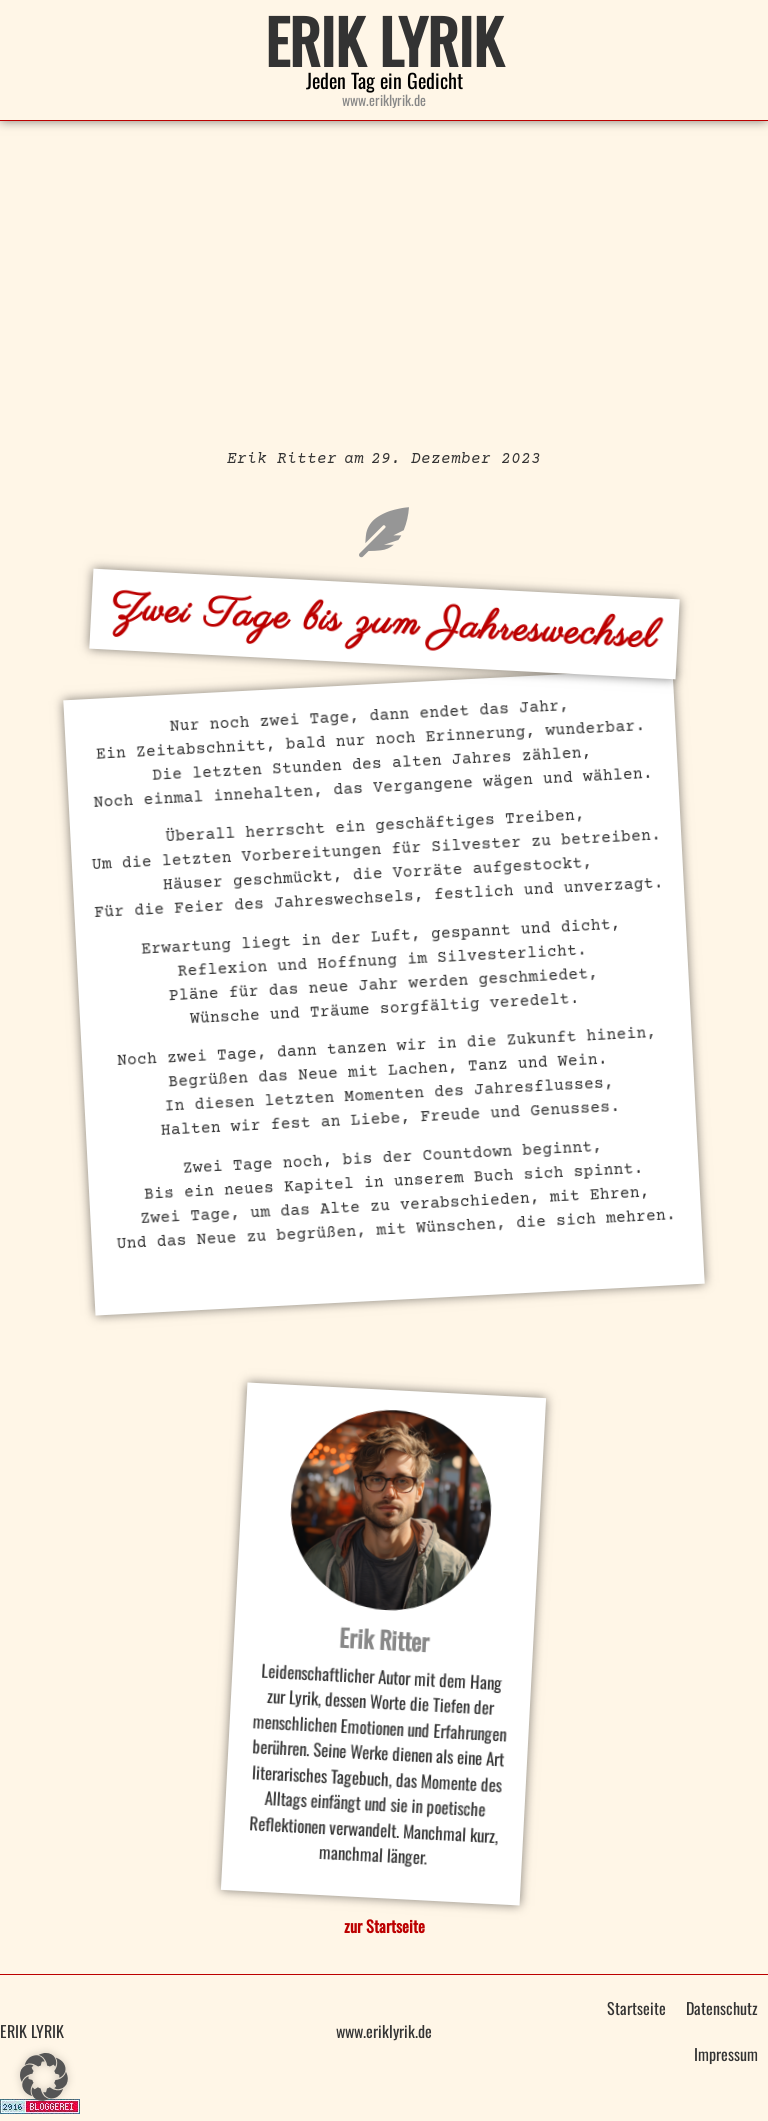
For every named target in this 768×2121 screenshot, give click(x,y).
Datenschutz (722, 2008)
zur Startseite (384, 1926)
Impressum (726, 2054)
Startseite (636, 2008)
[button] (44, 2077)
